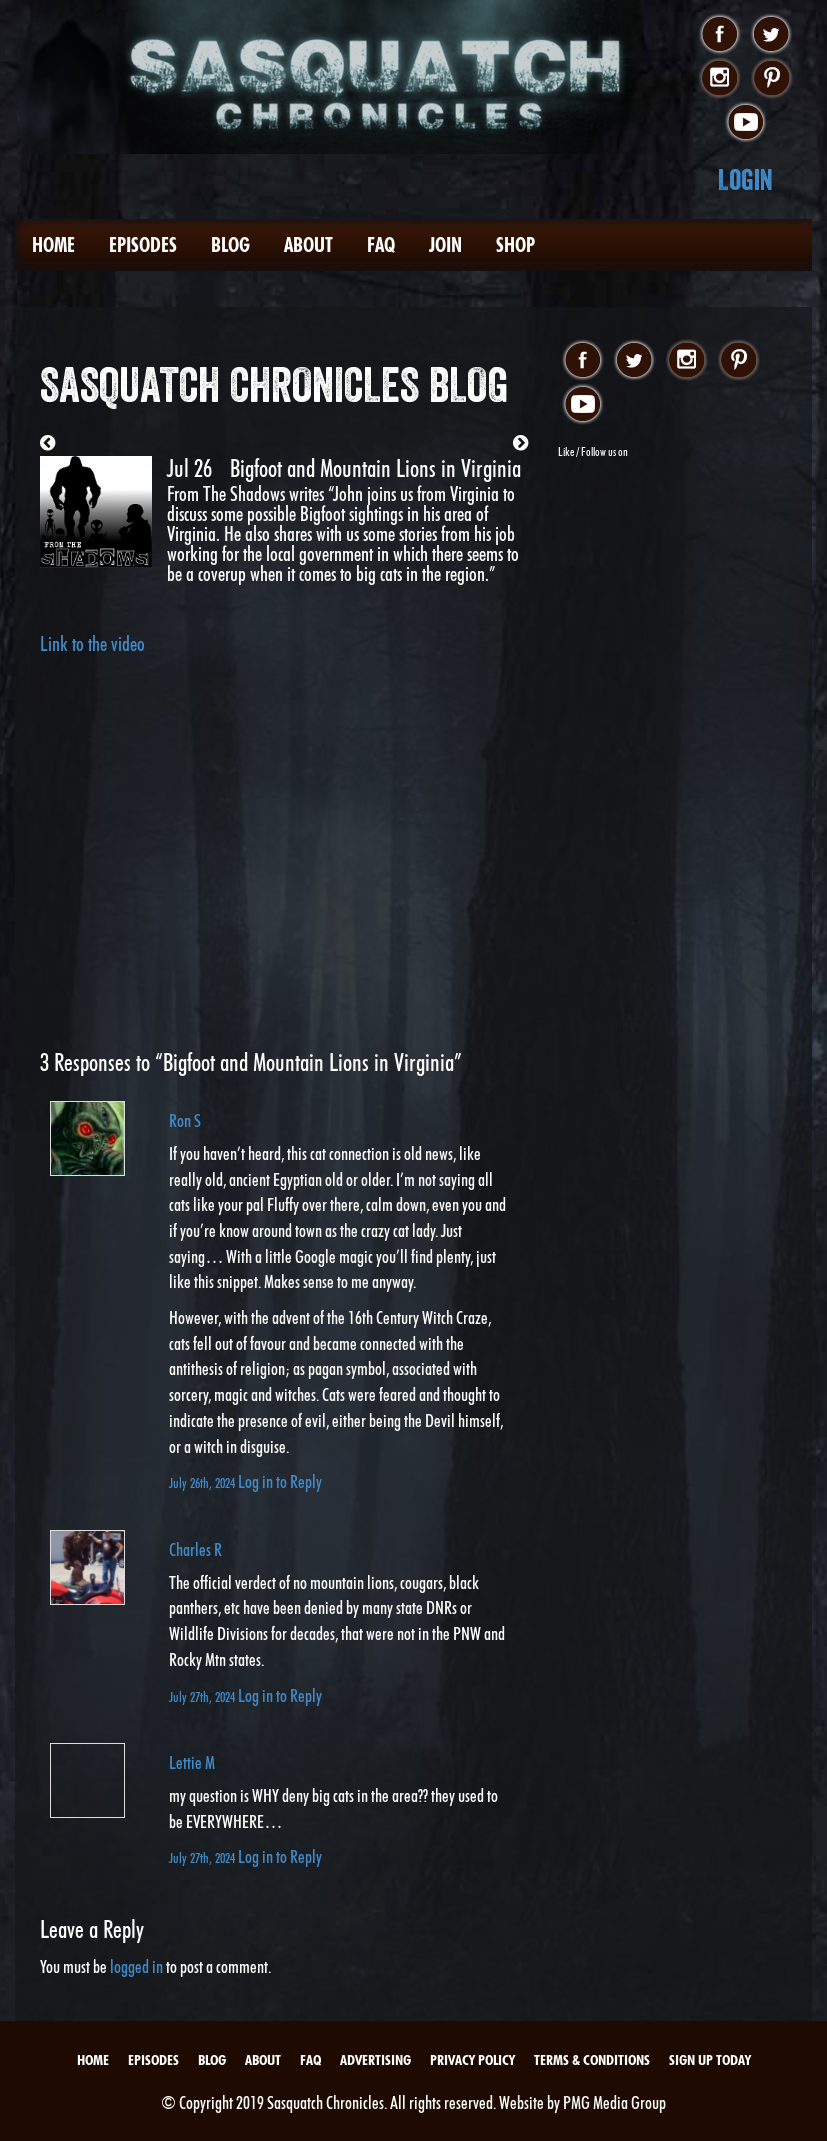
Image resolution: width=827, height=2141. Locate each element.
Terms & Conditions (592, 2060)
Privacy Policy (472, 2060)
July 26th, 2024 (203, 1482)
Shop (515, 245)
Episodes (143, 245)
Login (745, 179)
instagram (719, 79)
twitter (771, 35)
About (308, 245)
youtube (745, 123)
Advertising (375, 2060)
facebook (719, 35)
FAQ (381, 245)
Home (53, 245)
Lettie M (192, 1762)
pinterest (771, 79)
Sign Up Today (710, 2060)
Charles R (195, 1549)
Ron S (185, 1120)
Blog (230, 245)
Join (445, 245)
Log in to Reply (280, 1481)
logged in (136, 1966)
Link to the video (92, 644)
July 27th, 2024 (203, 1696)
